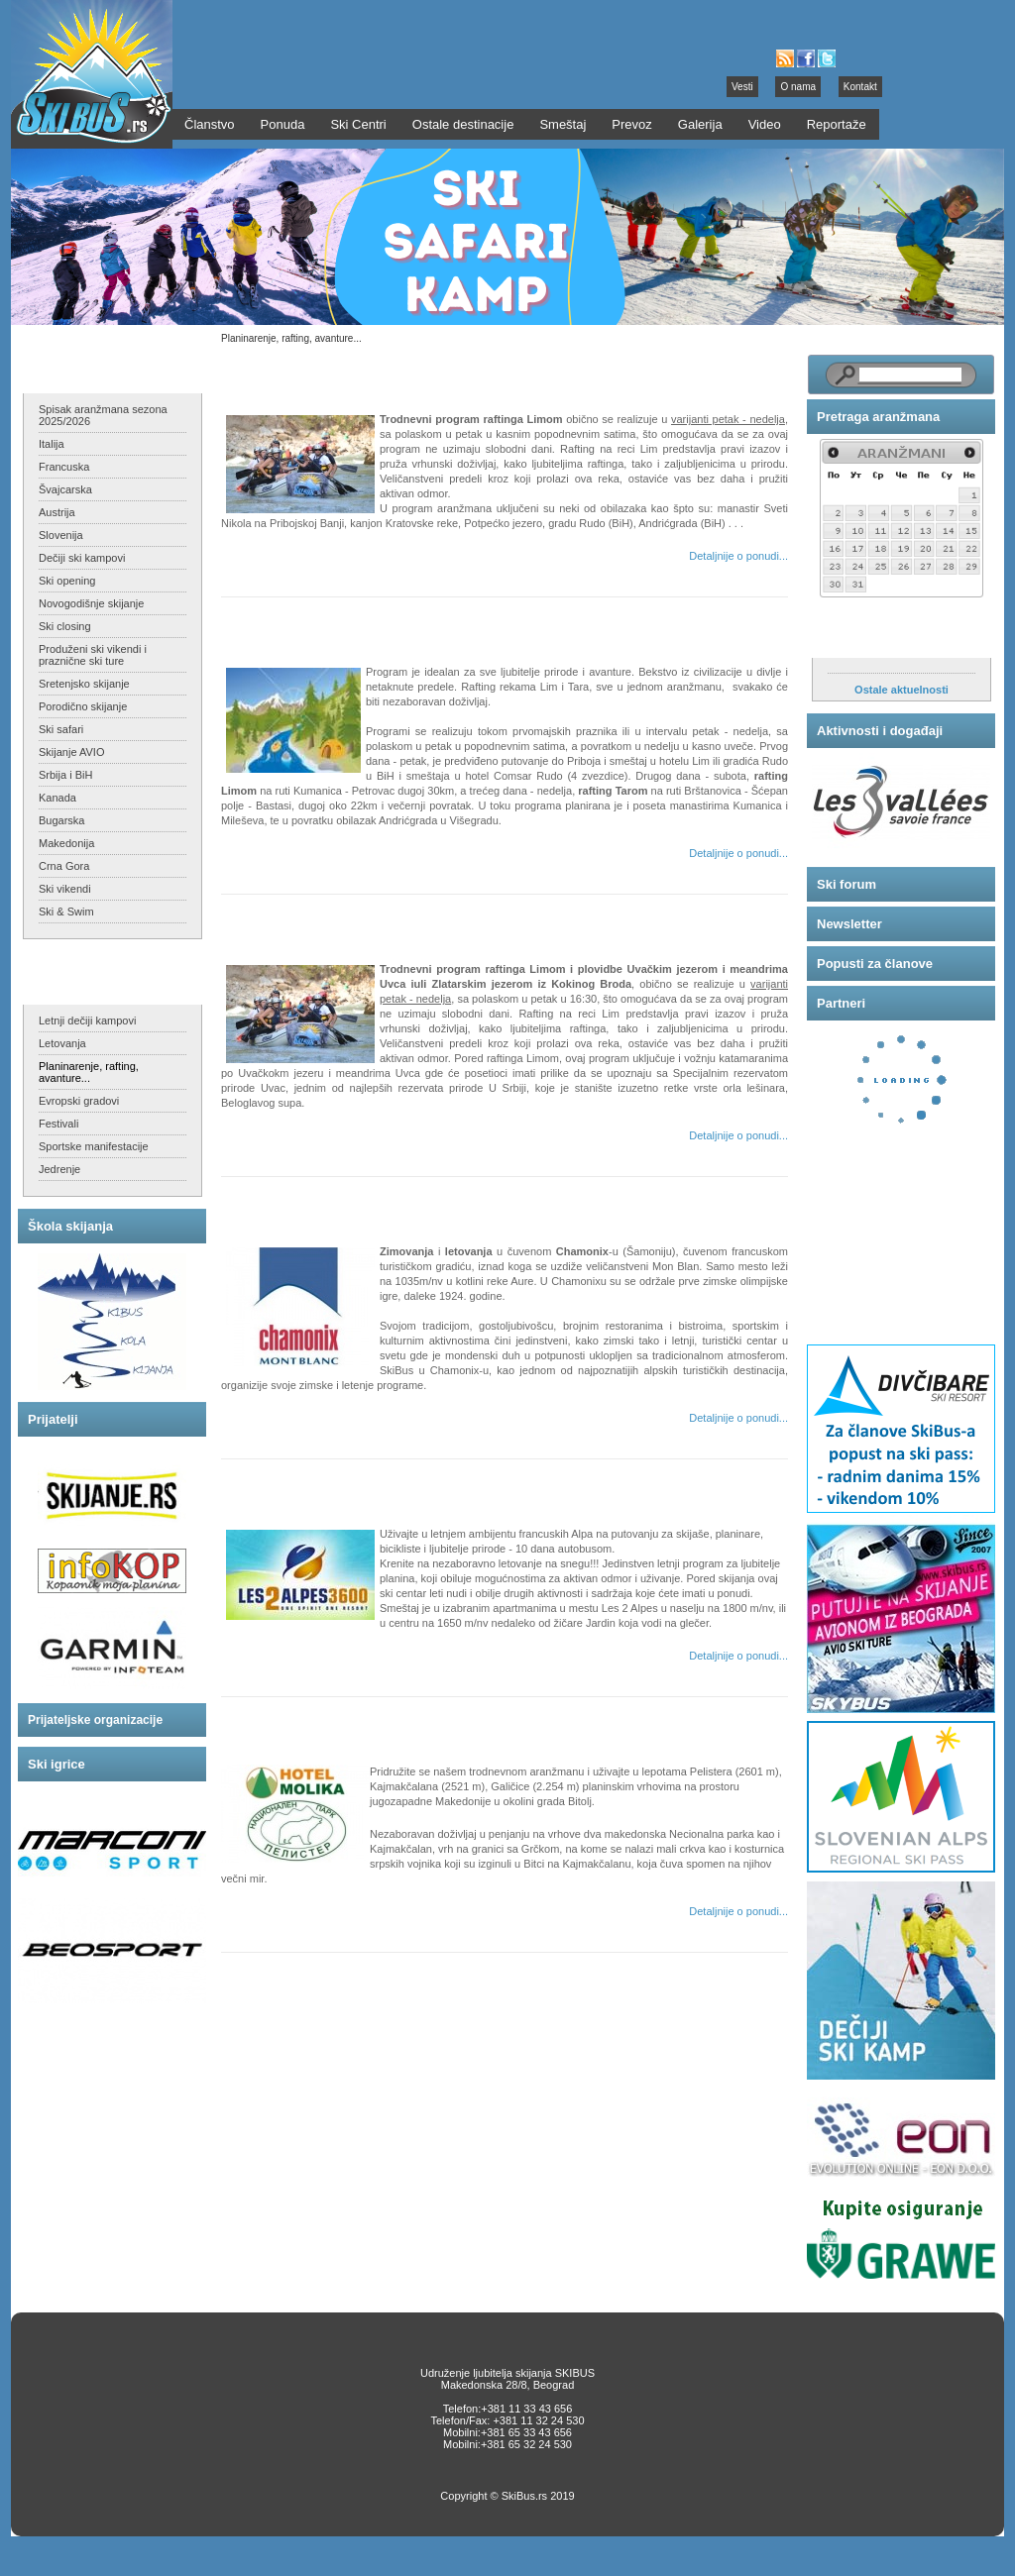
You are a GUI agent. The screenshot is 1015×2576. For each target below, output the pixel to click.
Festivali (58, 1123)
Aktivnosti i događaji (880, 730)
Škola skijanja (70, 1226)
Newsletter (849, 923)
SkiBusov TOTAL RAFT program (339, 624)
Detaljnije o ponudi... (738, 556)
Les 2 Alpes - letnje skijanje (324, 1486)
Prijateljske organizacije (95, 1720)
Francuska (64, 467)
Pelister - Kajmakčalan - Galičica (339, 1724)
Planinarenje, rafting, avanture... (89, 1072)
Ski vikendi (65, 889)
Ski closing (65, 626)
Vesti (742, 86)
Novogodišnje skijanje (91, 603)
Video (764, 124)
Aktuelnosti (853, 637)
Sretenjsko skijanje (84, 684)
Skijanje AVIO (71, 752)
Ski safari (61, 729)
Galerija (700, 124)
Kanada (57, 798)
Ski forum (846, 884)
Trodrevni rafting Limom (315, 372)
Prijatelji (53, 1419)
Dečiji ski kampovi (82, 558)
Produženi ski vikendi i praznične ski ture (93, 655)
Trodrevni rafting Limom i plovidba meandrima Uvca (400, 921)
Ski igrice (56, 1764)
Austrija (57, 512)
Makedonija (66, 843)
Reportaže (836, 124)
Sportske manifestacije (94, 1146)
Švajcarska (65, 489)
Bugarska (61, 820)
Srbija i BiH (65, 775)
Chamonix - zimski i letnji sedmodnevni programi (391, 1204)
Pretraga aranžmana (878, 416)
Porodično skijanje (83, 706)
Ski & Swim (66, 911)
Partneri (841, 1003)
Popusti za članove (875, 963)
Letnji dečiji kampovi (87, 1020)
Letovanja (62, 1043)
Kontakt (860, 86)
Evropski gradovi (79, 1101)
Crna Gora (64, 866)
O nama (798, 86)
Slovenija (61, 535)
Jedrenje (59, 1169)
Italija (51, 444)
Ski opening (67, 581)
